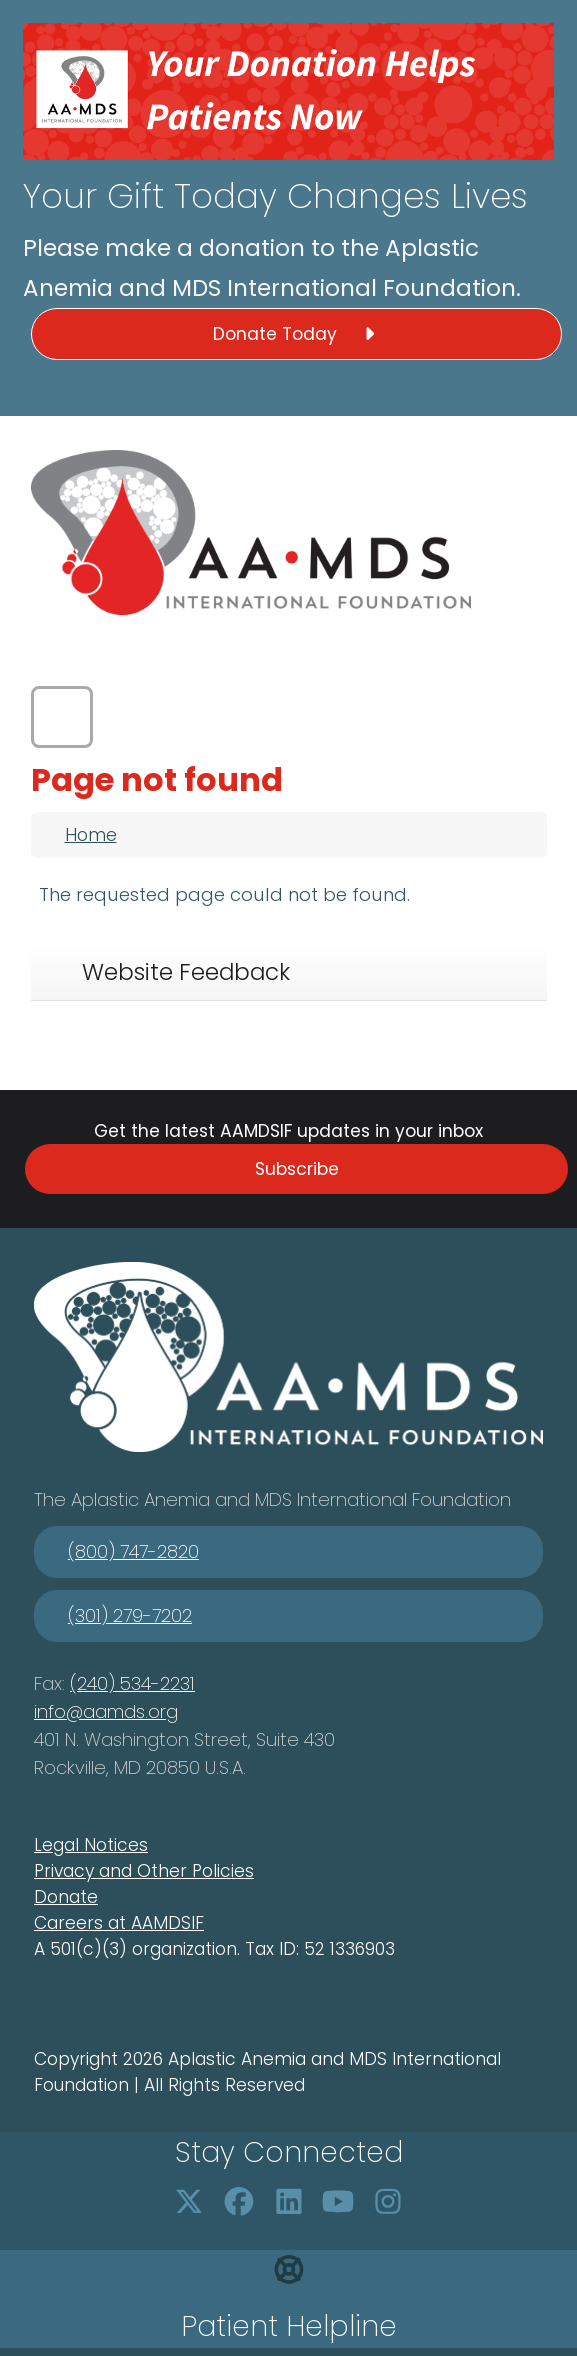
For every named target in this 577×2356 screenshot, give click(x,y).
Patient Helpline (289, 2326)
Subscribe (297, 1169)
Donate (66, 1897)
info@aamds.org (106, 1711)
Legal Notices (91, 1845)
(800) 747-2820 (133, 1551)
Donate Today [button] (297, 334)
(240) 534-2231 (132, 1683)
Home (91, 835)
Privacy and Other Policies (144, 1871)
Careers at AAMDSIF (119, 1923)
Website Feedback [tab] (186, 972)
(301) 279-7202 (130, 1615)
